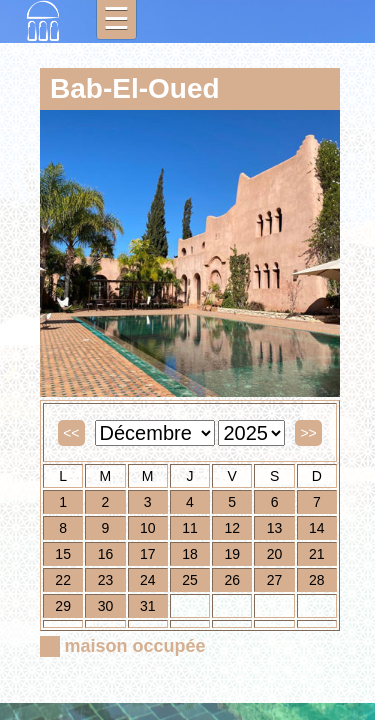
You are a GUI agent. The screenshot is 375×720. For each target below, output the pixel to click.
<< (71, 433)
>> (308, 433)
